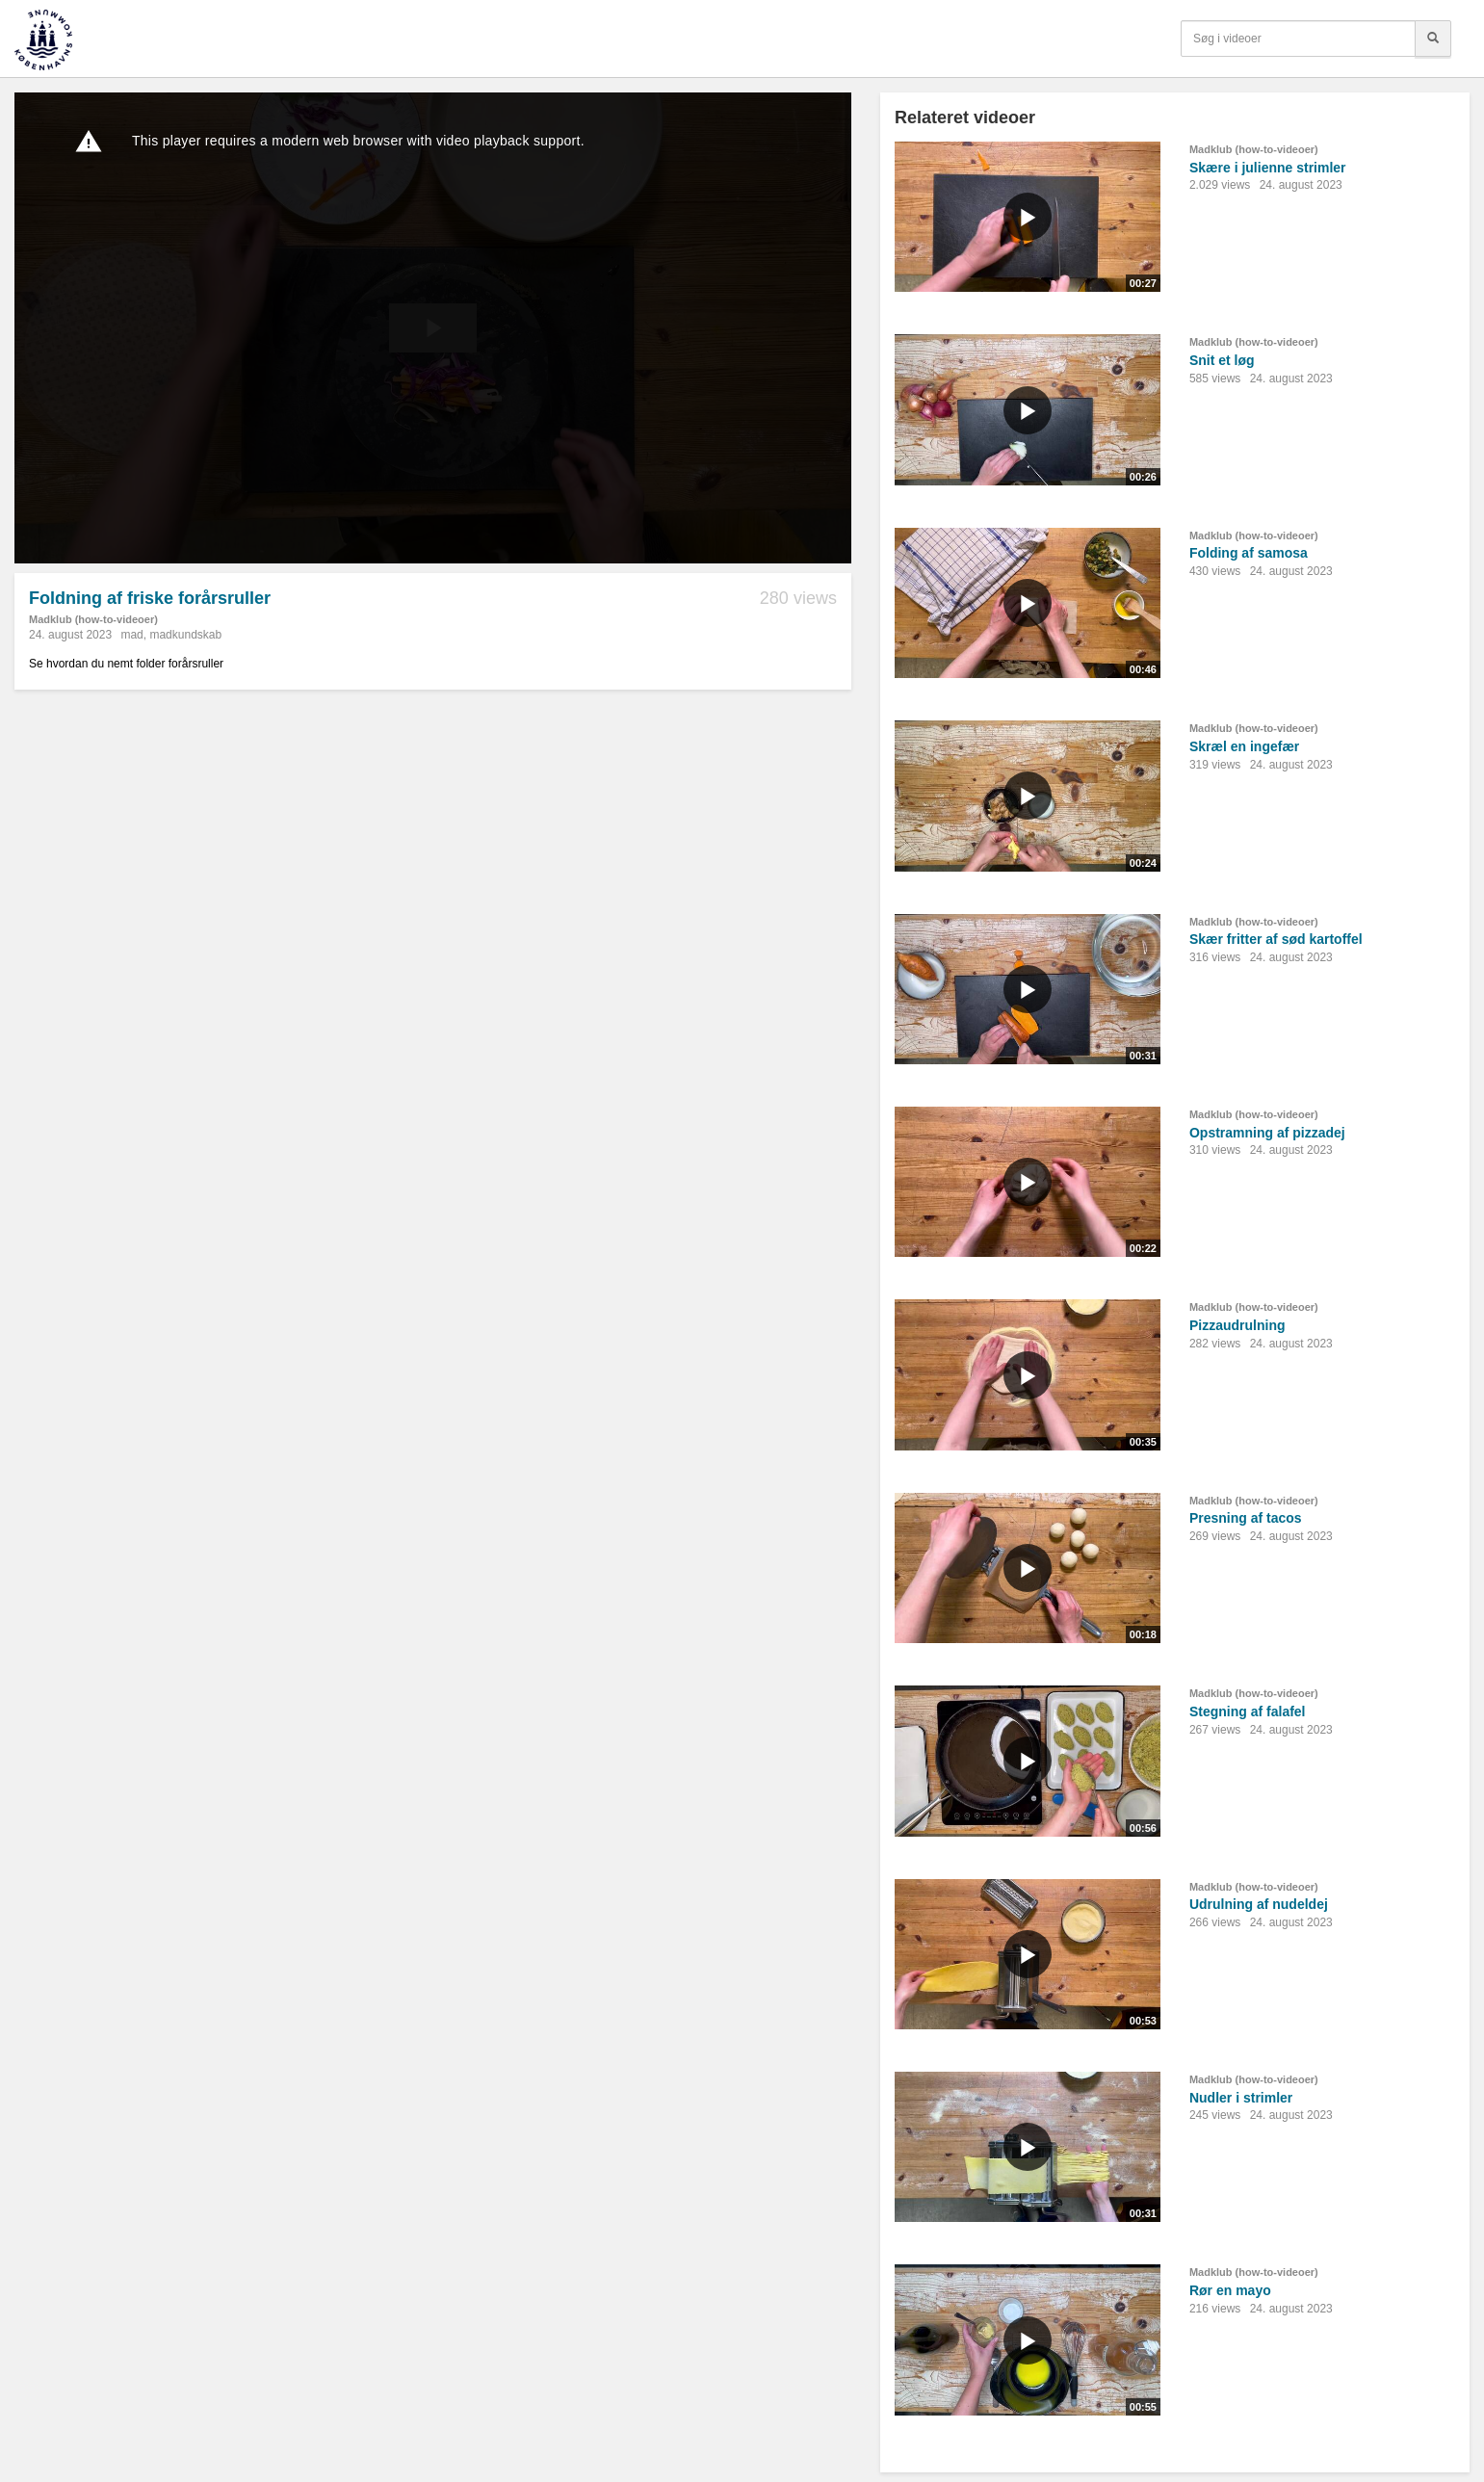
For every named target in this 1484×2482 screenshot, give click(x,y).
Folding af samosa (1248, 553)
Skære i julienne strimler (1267, 167)
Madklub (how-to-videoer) (93, 619)
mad (131, 634)
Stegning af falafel (1247, 1711)
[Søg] (1433, 38)
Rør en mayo (1230, 2290)
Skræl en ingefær (1244, 746)
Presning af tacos (1245, 1518)
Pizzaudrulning (1237, 1325)
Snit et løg (1222, 360)
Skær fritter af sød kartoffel (1276, 939)
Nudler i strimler (1240, 2097)
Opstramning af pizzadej (1267, 1132)
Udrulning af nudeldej (1258, 1904)
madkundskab (185, 634)
